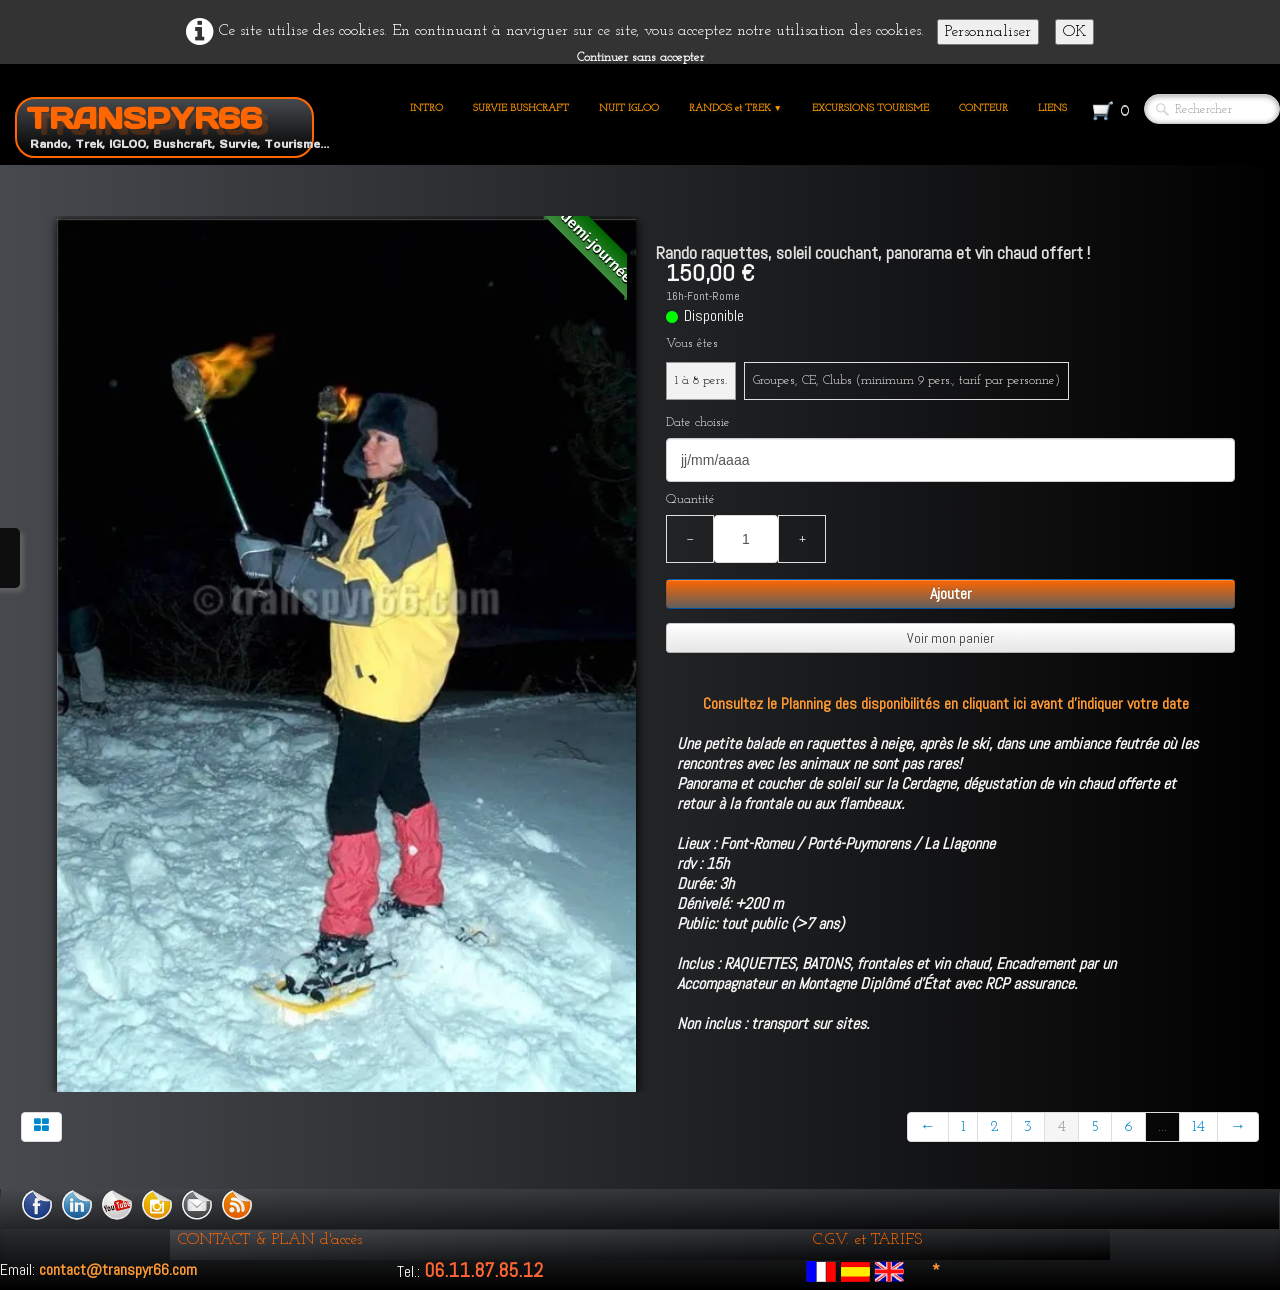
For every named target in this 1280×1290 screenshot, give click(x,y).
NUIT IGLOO (629, 108)
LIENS (1052, 108)
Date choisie (698, 422)
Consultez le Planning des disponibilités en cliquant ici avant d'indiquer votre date (946, 703)
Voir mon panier (950, 638)
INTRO (426, 108)
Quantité (690, 499)
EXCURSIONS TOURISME (870, 108)
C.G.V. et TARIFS (867, 1240)
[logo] (172, 124)
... (1162, 1127)
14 (1198, 1127)
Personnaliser (988, 32)
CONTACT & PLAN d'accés (270, 1240)
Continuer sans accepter (640, 57)
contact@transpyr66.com (118, 1269)
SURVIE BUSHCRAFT (521, 108)
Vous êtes (692, 343)
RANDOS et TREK (735, 108)
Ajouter (951, 593)
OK (1074, 32)
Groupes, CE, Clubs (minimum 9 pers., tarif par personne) (906, 380)
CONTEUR (983, 108)
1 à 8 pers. (701, 380)
